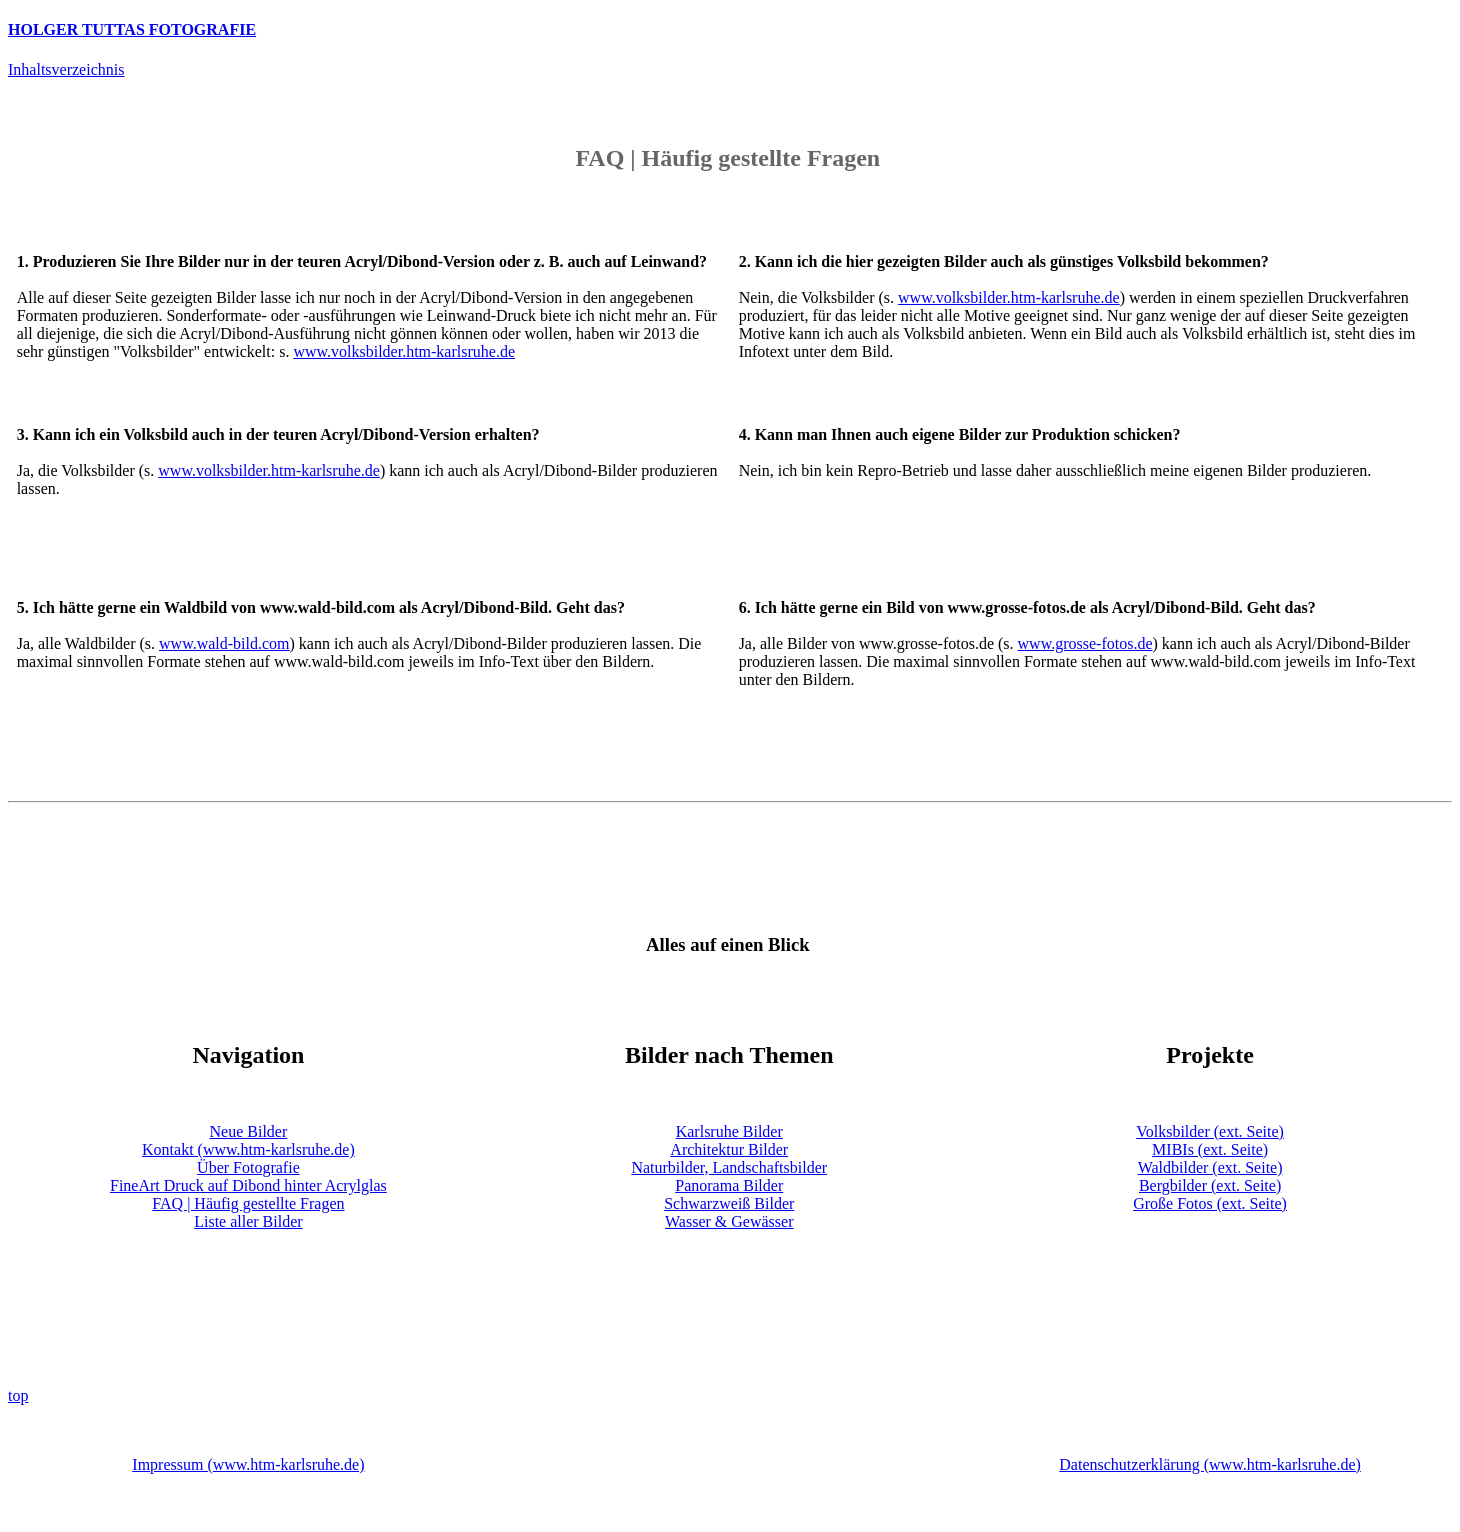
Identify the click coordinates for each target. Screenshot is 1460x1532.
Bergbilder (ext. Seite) (1210, 1185)
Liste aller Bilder (248, 1221)
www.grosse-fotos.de (1085, 643)
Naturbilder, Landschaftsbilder (729, 1167)
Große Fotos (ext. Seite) (1210, 1203)
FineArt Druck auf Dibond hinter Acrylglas (248, 1185)
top (18, 1395)
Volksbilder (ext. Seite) (1210, 1131)
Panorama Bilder (729, 1185)
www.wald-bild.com (224, 643)
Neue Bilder (249, 1131)
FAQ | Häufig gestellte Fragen (248, 1203)
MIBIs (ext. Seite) (1210, 1149)
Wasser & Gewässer (729, 1221)
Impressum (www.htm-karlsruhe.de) (248, 1464)
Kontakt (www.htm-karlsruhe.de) (248, 1149)
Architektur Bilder (729, 1149)
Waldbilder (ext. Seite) (1210, 1167)
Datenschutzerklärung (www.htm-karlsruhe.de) (1210, 1464)
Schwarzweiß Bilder (729, 1203)
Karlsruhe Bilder (729, 1131)
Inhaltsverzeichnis (66, 69)
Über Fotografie (248, 1167)
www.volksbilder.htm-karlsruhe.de (404, 351)
